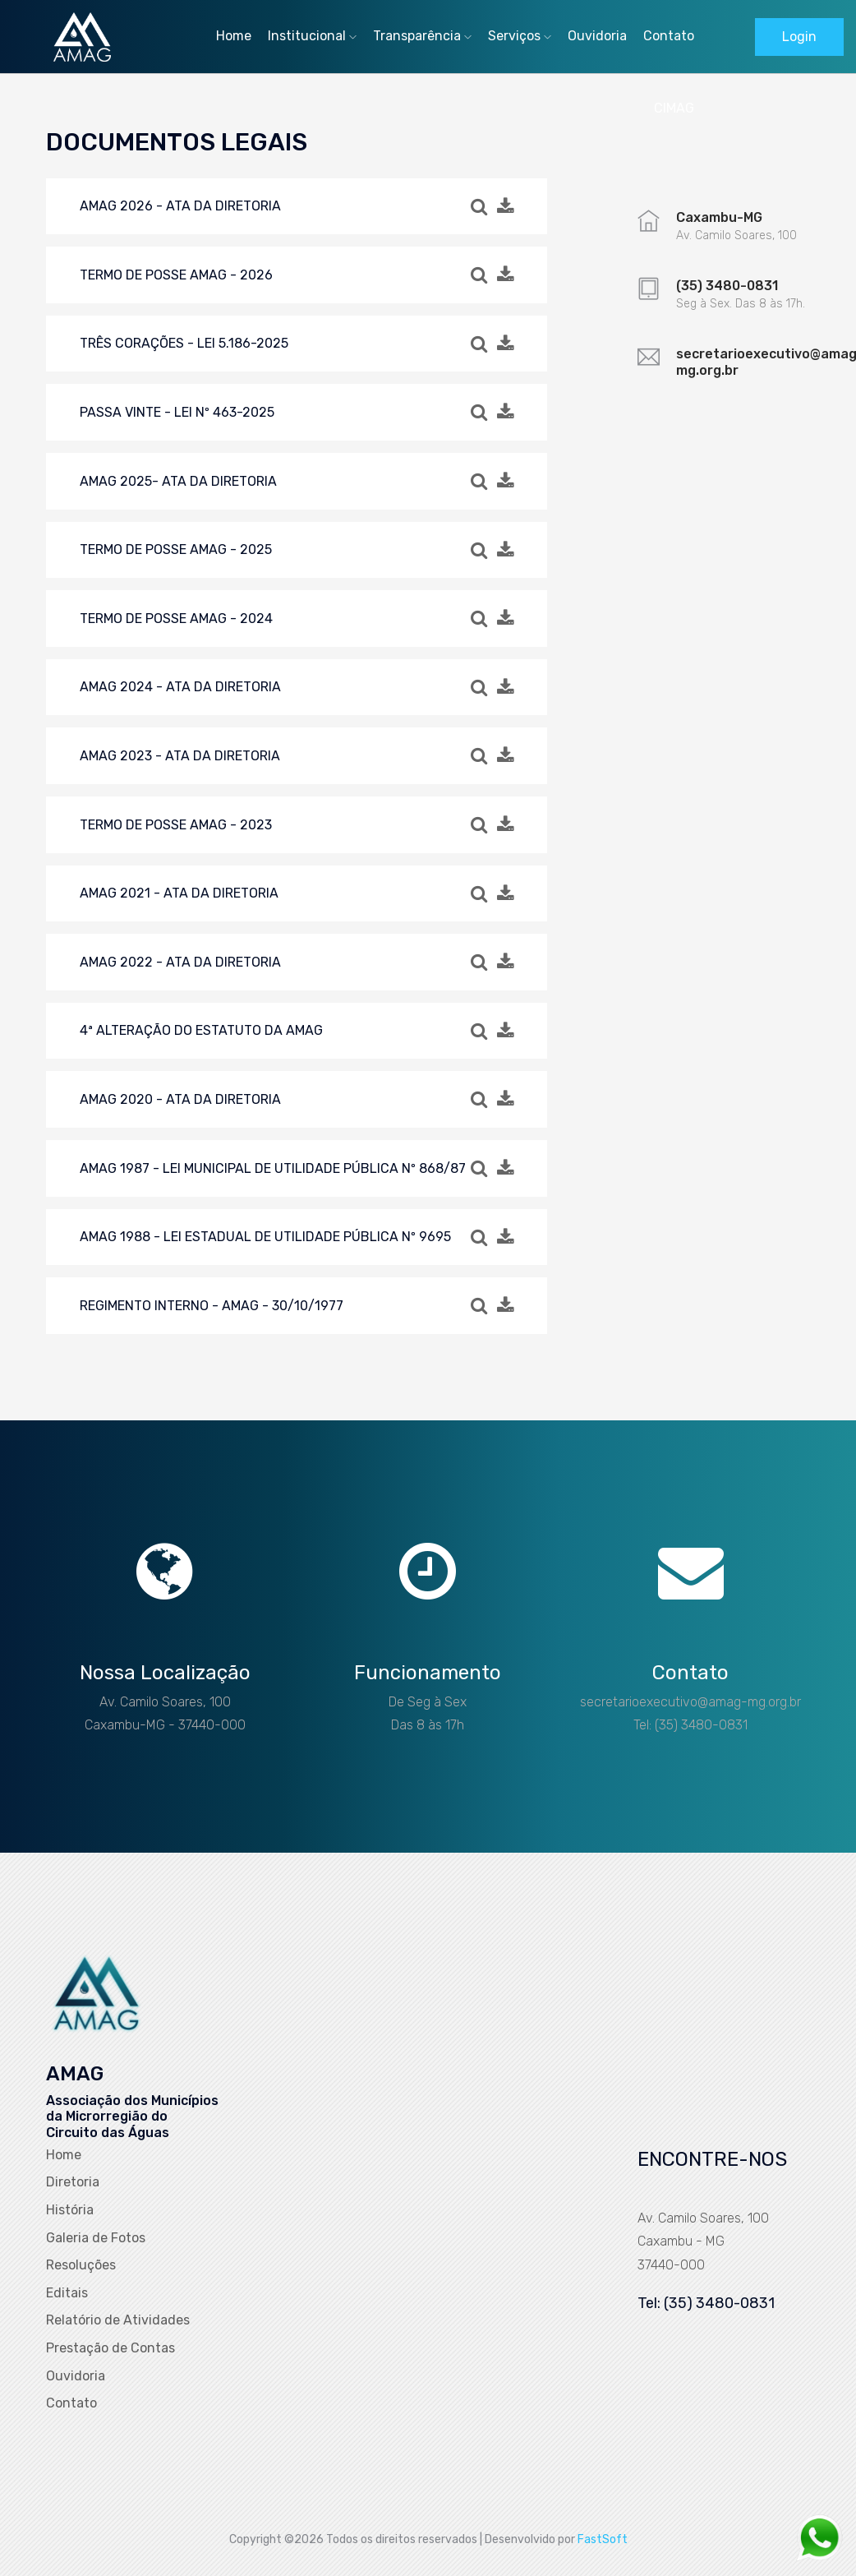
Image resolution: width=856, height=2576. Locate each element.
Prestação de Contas (110, 2348)
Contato (668, 36)
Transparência (422, 36)
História (70, 2210)
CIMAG (674, 108)
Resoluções (81, 2265)
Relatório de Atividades (118, 2320)
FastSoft (603, 2539)
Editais (67, 2293)
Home (233, 36)
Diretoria (72, 2182)
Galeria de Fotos (95, 2238)
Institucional (312, 36)
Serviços (519, 36)
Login (799, 36)
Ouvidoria (597, 36)
